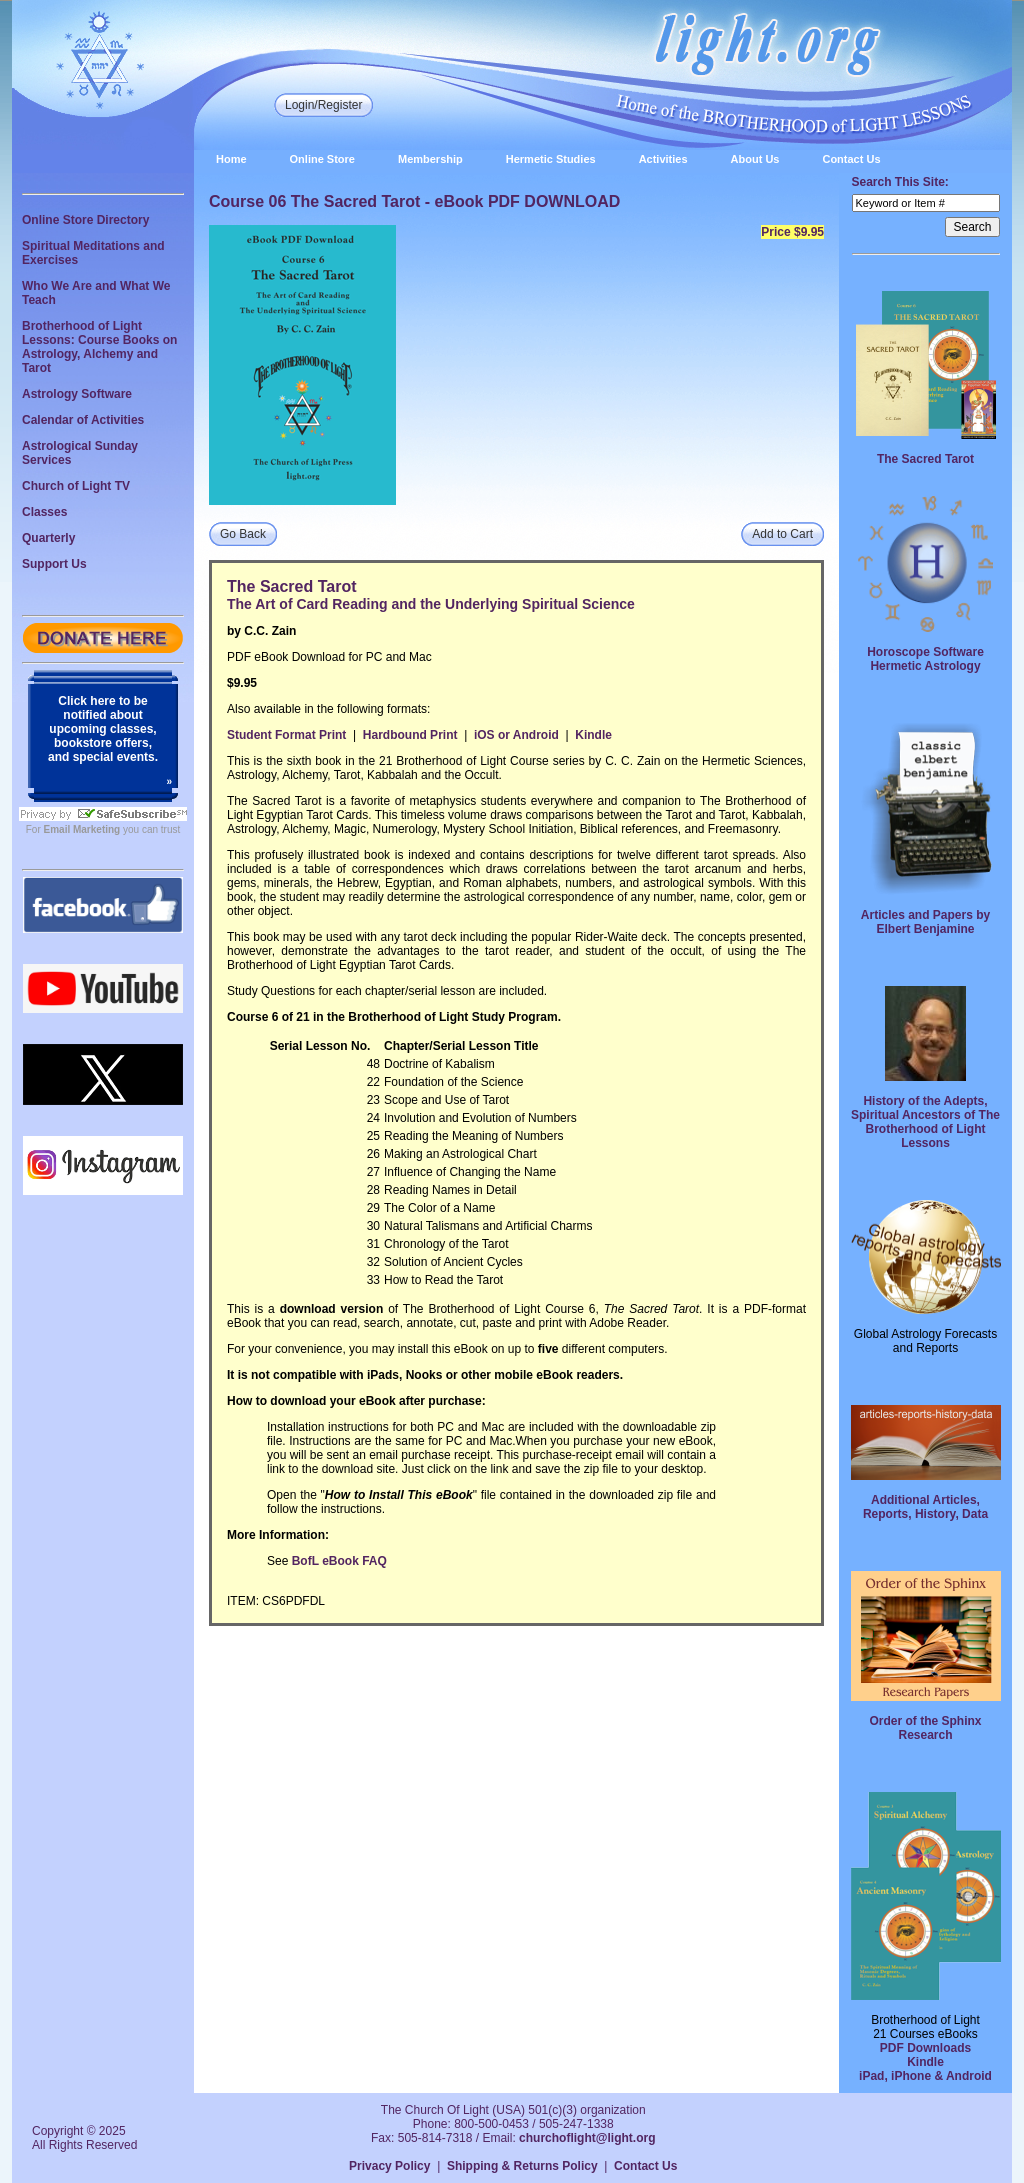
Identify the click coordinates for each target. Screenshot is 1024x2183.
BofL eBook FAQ (339, 1561)
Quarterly (48, 538)
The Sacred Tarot (925, 459)
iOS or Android (516, 735)
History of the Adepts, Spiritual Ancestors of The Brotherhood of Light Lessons (925, 1122)
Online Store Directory (85, 220)
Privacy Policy (389, 2166)
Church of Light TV (76, 486)
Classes (44, 512)
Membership (430, 159)
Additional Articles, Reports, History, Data (925, 1507)
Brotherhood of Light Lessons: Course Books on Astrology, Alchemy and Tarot (99, 347)
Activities (663, 159)
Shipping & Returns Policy (522, 2166)
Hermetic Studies (551, 159)
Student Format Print (286, 735)
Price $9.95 (792, 232)
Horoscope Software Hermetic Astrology (925, 659)
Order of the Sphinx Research (925, 1728)
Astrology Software (77, 394)
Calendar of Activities (83, 420)
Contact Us (851, 159)
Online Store (322, 159)
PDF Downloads (925, 2048)
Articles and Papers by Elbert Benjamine (925, 922)
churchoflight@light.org (587, 2138)
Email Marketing (82, 829)
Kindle (593, 735)
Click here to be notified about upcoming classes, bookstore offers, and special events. (103, 729)
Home (231, 159)
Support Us (54, 564)
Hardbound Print (410, 735)
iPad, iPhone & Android (925, 2076)
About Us (755, 159)
